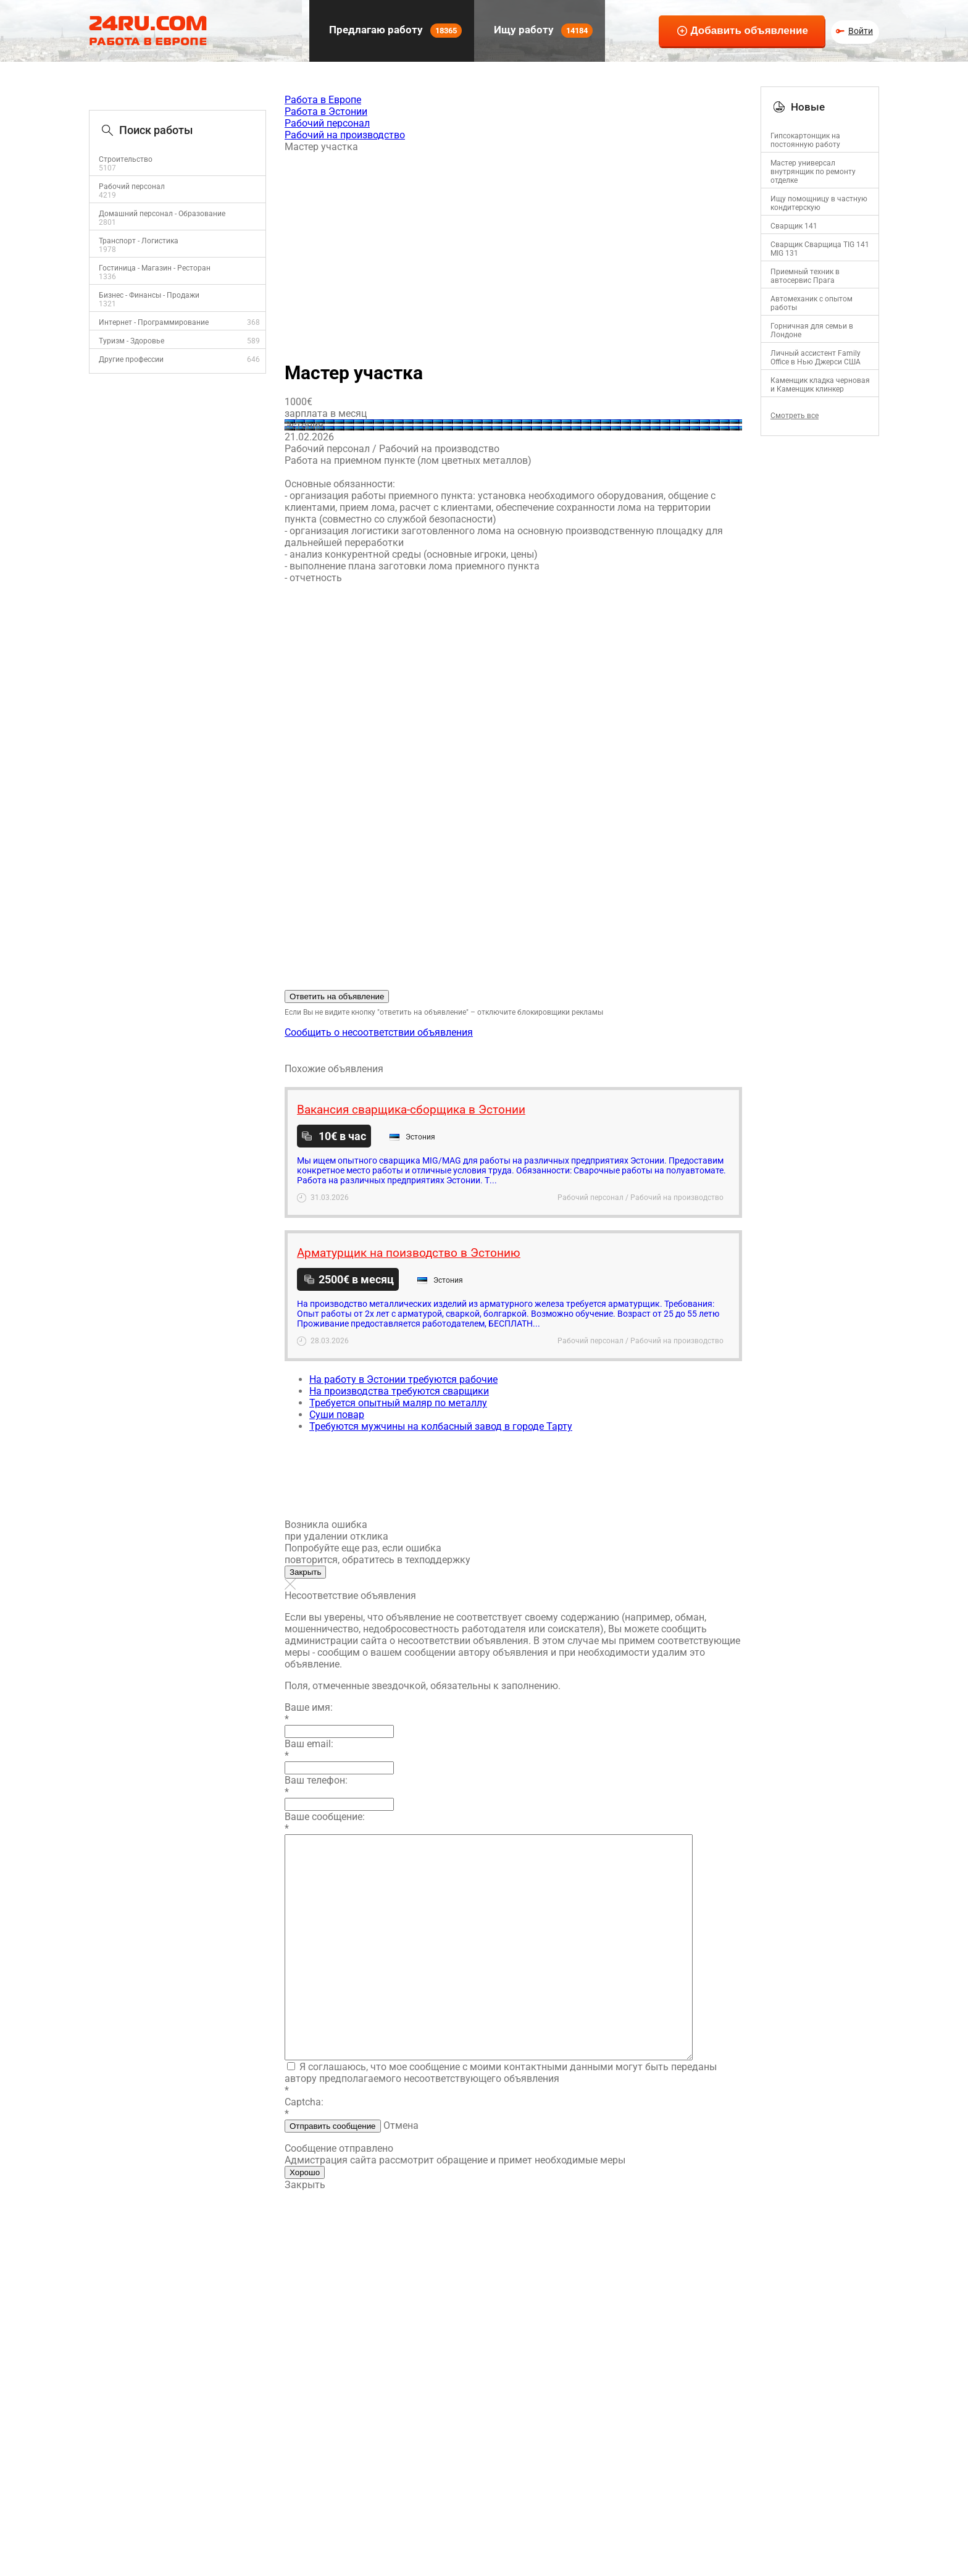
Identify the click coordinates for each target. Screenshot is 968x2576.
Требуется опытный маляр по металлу (398, 1403)
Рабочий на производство (345, 135)
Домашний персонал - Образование (162, 213)
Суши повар (336, 1414)
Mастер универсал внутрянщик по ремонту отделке (813, 172)
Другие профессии (131, 359)
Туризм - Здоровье (131, 341)
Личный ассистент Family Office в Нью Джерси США (815, 357)
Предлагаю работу (394, 30)
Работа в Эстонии (326, 111)
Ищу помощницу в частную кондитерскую (818, 203)
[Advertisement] (513, 251)
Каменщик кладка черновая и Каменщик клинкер (820, 384)
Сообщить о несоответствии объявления (379, 1032)
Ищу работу (542, 30)
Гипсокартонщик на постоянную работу (805, 140)
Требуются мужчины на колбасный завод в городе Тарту (440, 1426)
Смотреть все (794, 415)
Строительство (125, 159)
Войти (860, 31)
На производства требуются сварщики (399, 1391)
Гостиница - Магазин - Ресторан (155, 268)
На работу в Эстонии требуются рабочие (403, 1379)
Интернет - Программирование (154, 322)
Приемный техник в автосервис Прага (805, 276)
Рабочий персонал (132, 186)
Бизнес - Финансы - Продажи (149, 295)
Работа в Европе (323, 100)
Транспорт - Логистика (138, 241)
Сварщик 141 (793, 226)
